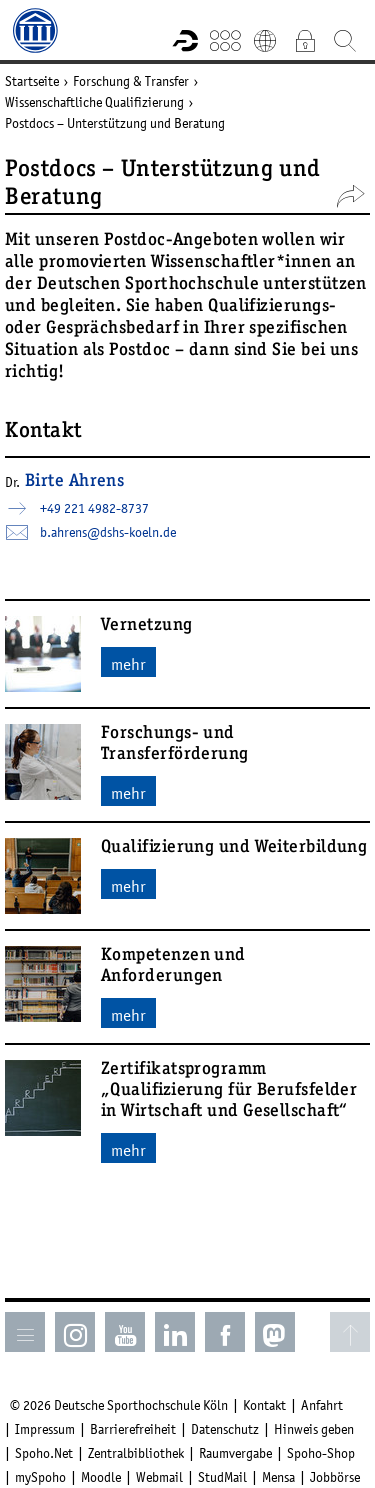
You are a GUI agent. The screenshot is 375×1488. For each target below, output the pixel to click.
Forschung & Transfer (131, 81)
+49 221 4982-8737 (94, 508)
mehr (128, 664)
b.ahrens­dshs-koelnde (108, 532)
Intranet (305, 40)
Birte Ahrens (74, 482)
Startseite (32, 81)
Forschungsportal (185, 40)
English (265, 40)
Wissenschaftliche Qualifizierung (94, 102)
